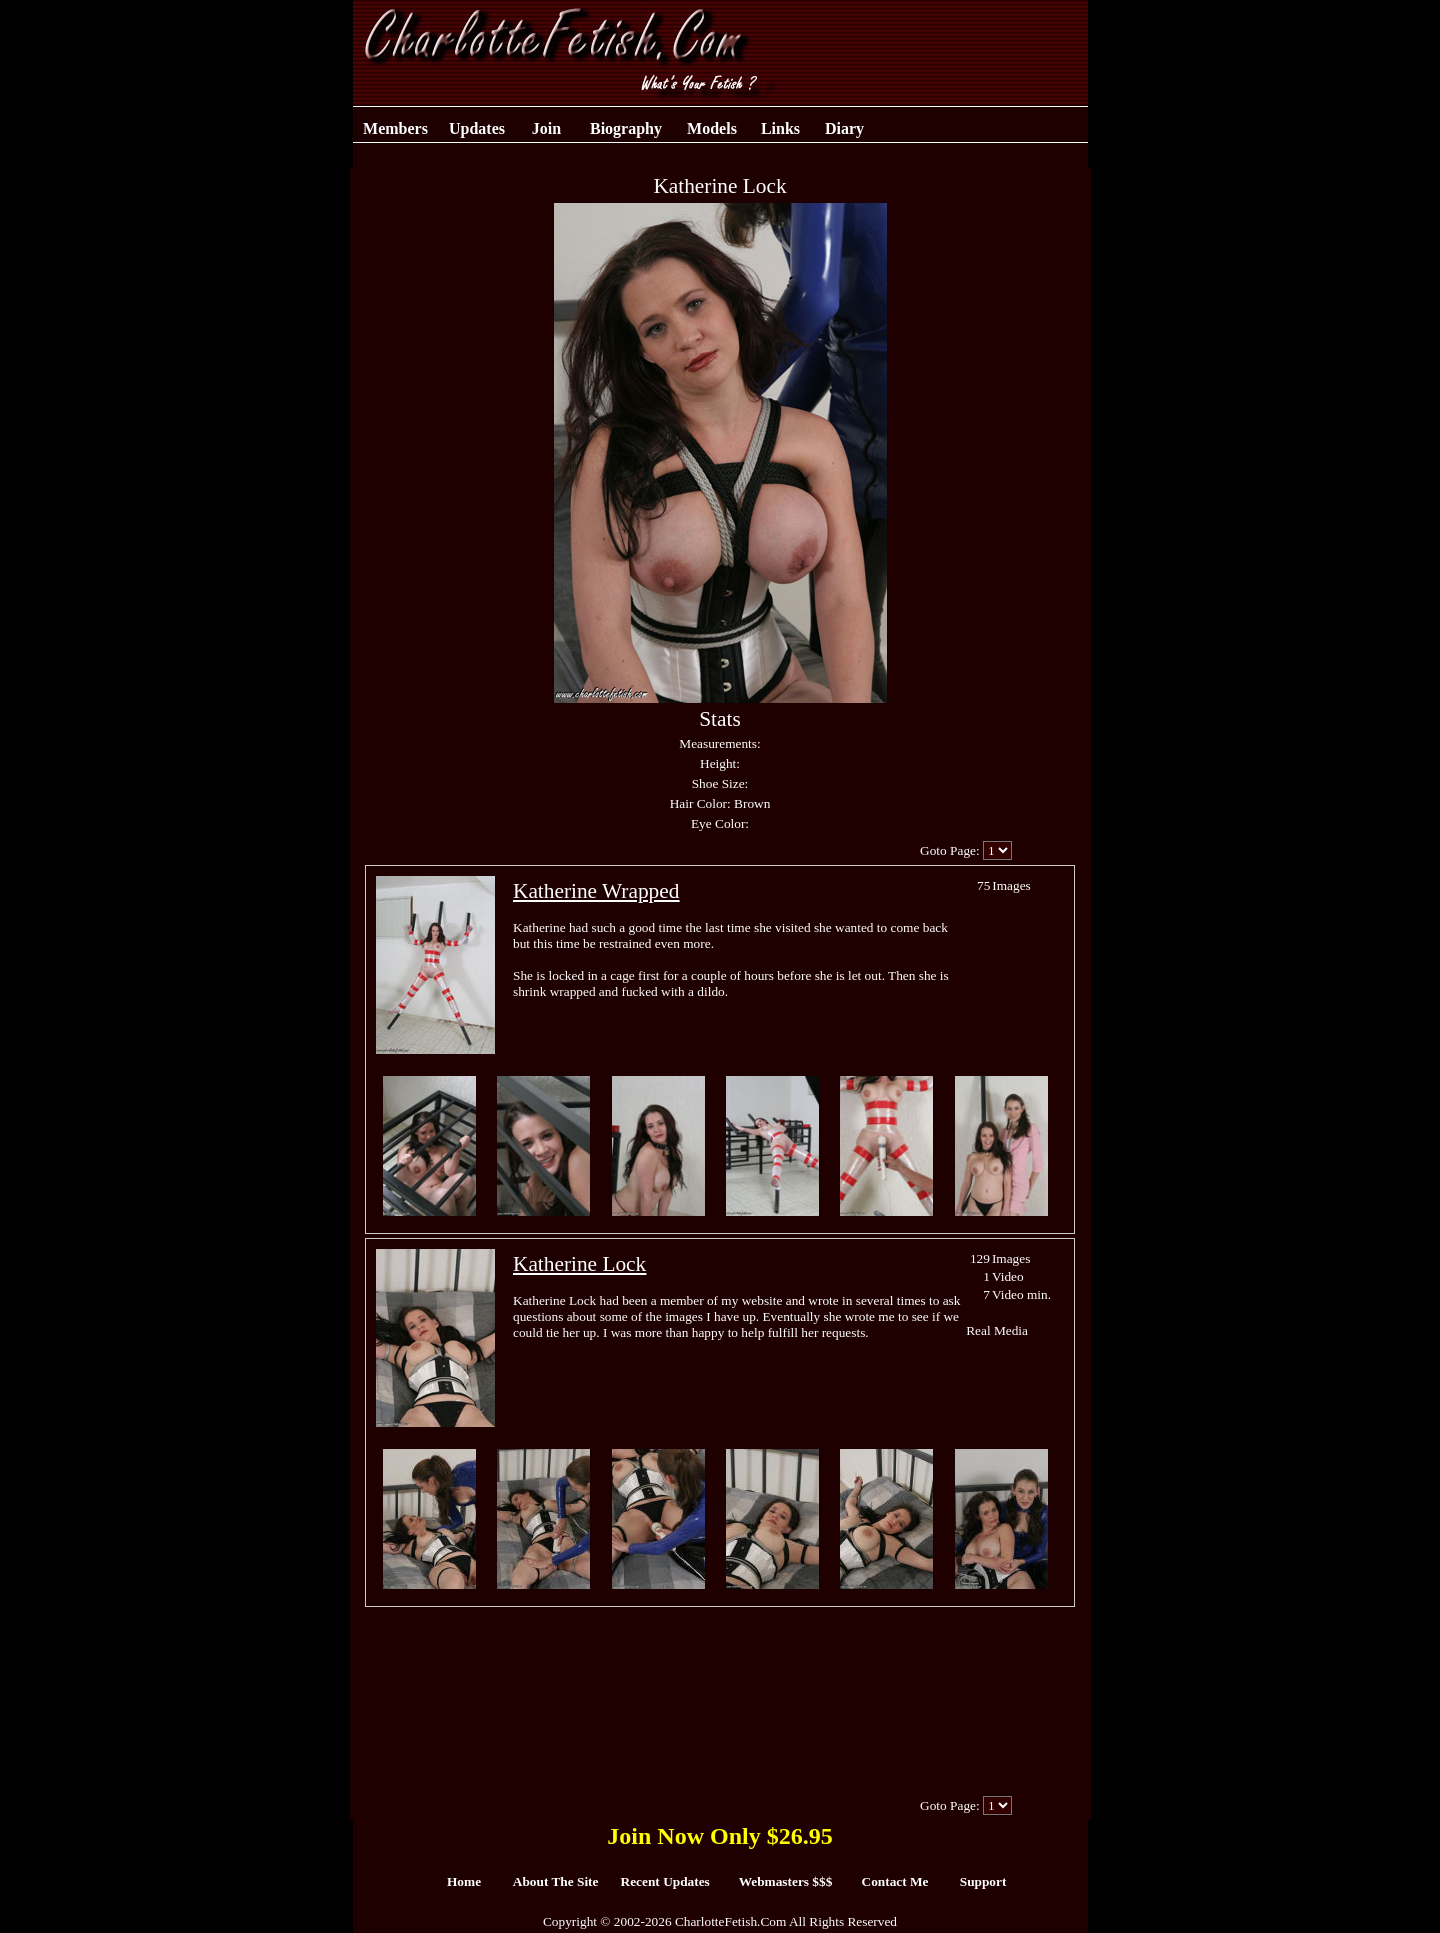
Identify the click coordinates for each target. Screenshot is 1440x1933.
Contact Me (895, 1881)
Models (712, 128)
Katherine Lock (579, 1264)
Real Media (997, 1330)
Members (395, 128)
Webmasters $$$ (786, 1881)
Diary (844, 128)
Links (780, 128)
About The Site (556, 1881)
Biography (626, 128)
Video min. (1021, 1294)
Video (1008, 1276)
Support (983, 1881)
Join (546, 128)
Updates (477, 128)
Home (464, 1881)
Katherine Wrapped (596, 891)
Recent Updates (665, 1881)
